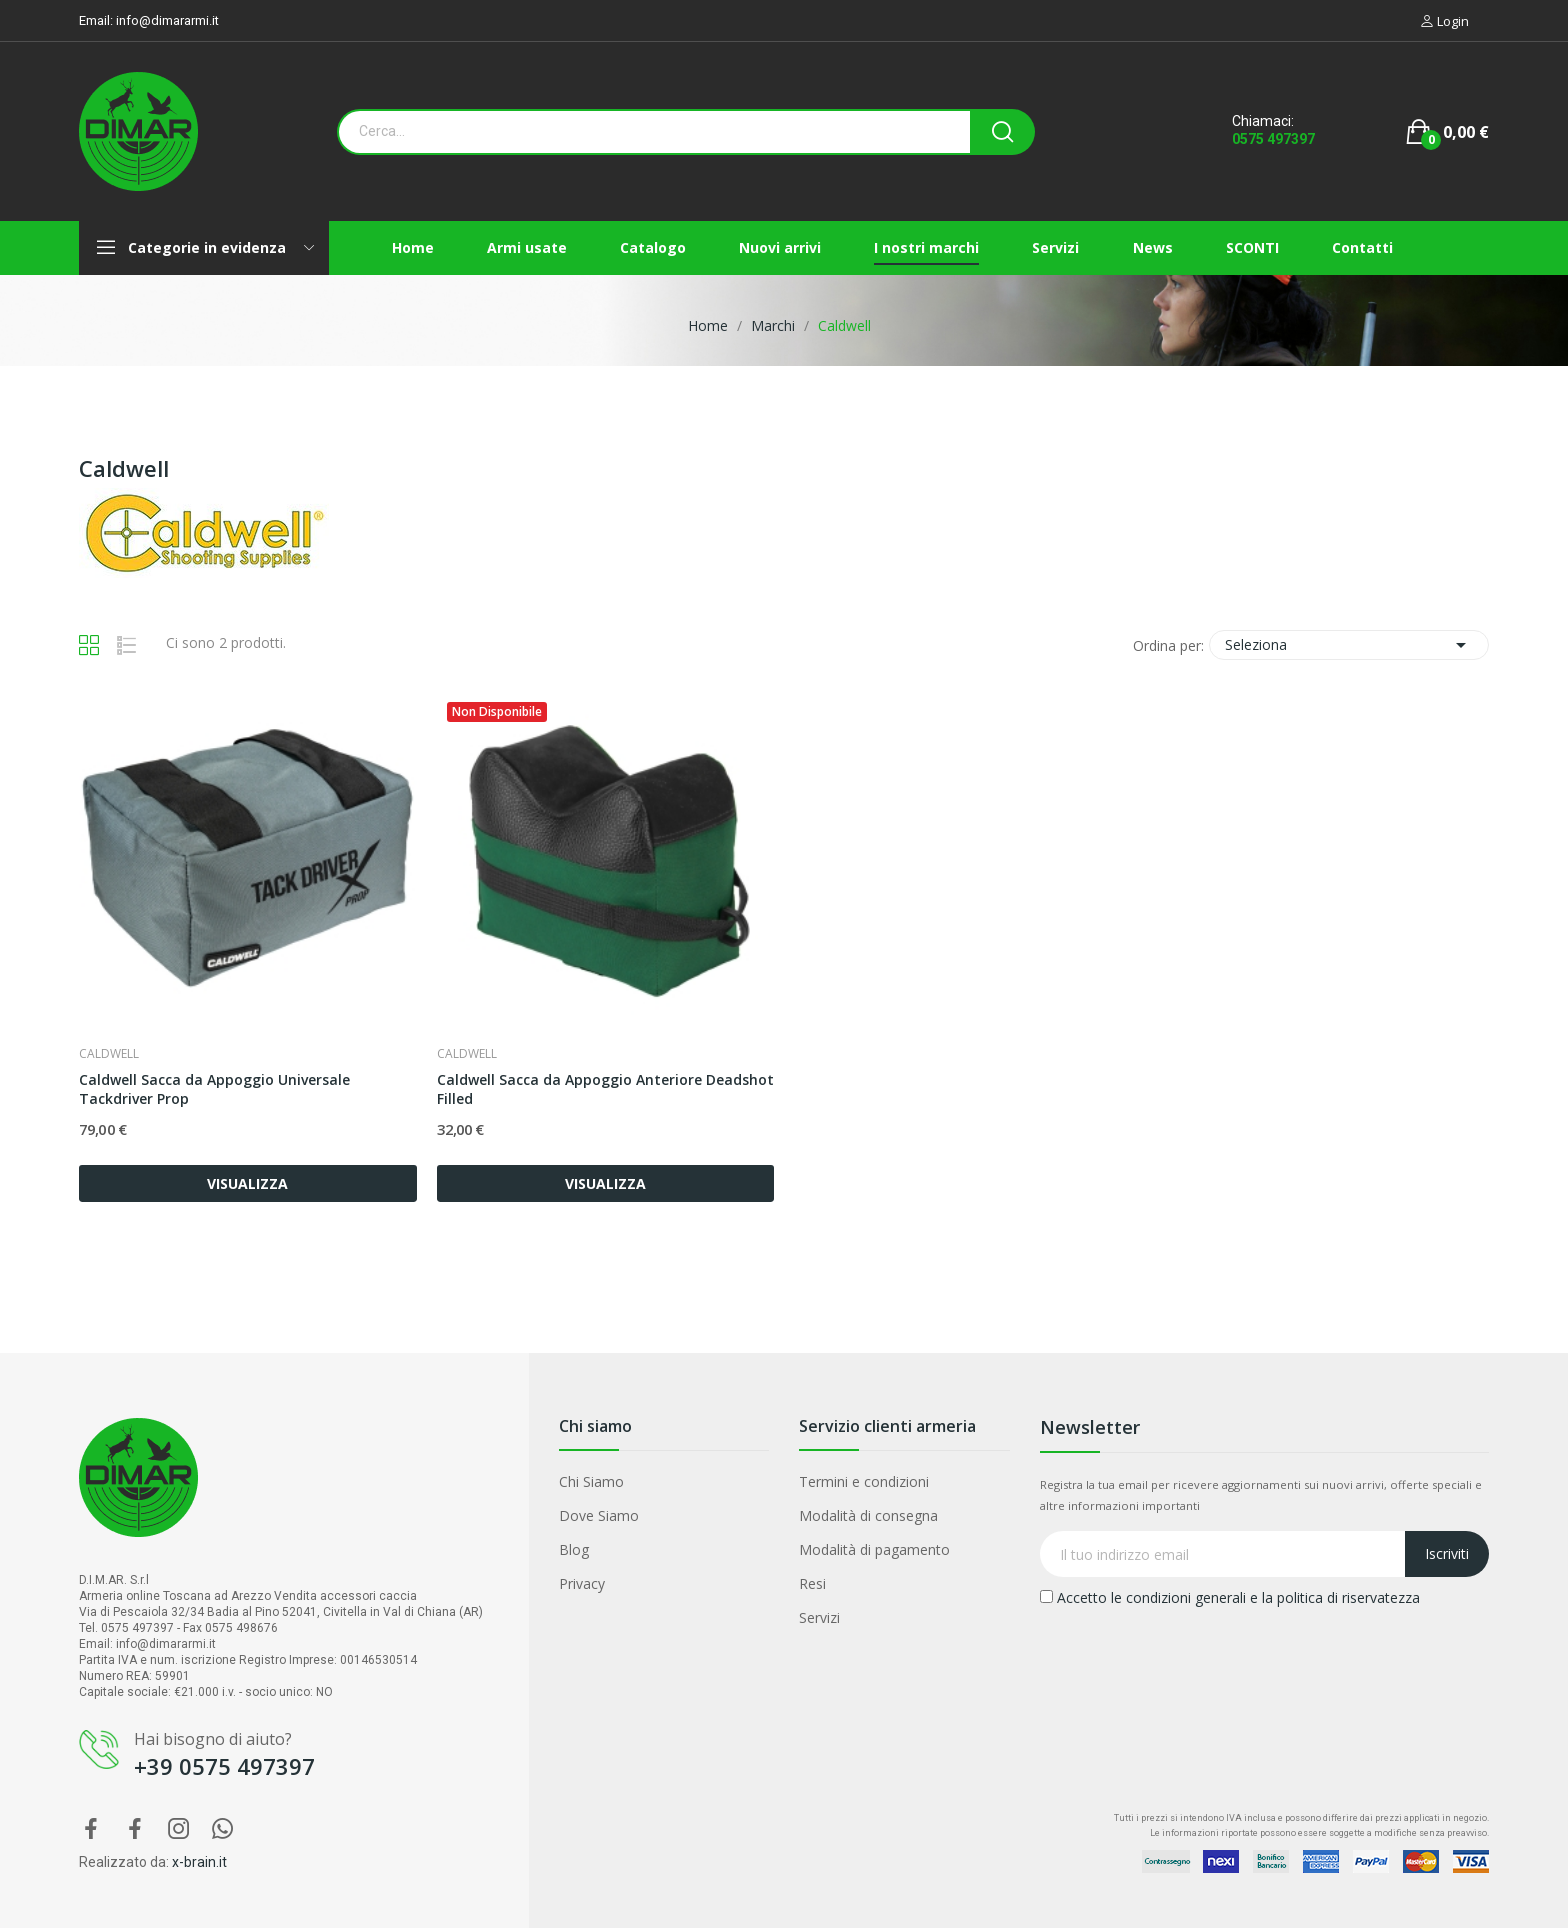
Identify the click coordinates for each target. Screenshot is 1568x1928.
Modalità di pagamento (874, 1549)
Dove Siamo (599, 1515)
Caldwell (109, 1054)
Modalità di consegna (868, 1515)
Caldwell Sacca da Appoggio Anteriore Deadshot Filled (605, 1089)
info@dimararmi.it (167, 20)
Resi (812, 1583)
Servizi (819, 1617)
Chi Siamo (591, 1481)
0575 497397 (1273, 139)
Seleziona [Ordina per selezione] (1349, 645)
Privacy (582, 1583)
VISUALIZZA (247, 1183)
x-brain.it (199, 1862)
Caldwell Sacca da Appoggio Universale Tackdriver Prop (214, 1089)
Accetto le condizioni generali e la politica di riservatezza (1230, 1597)
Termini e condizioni (864, 1481)
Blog (574, 1549)
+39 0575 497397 (224, 1766)
